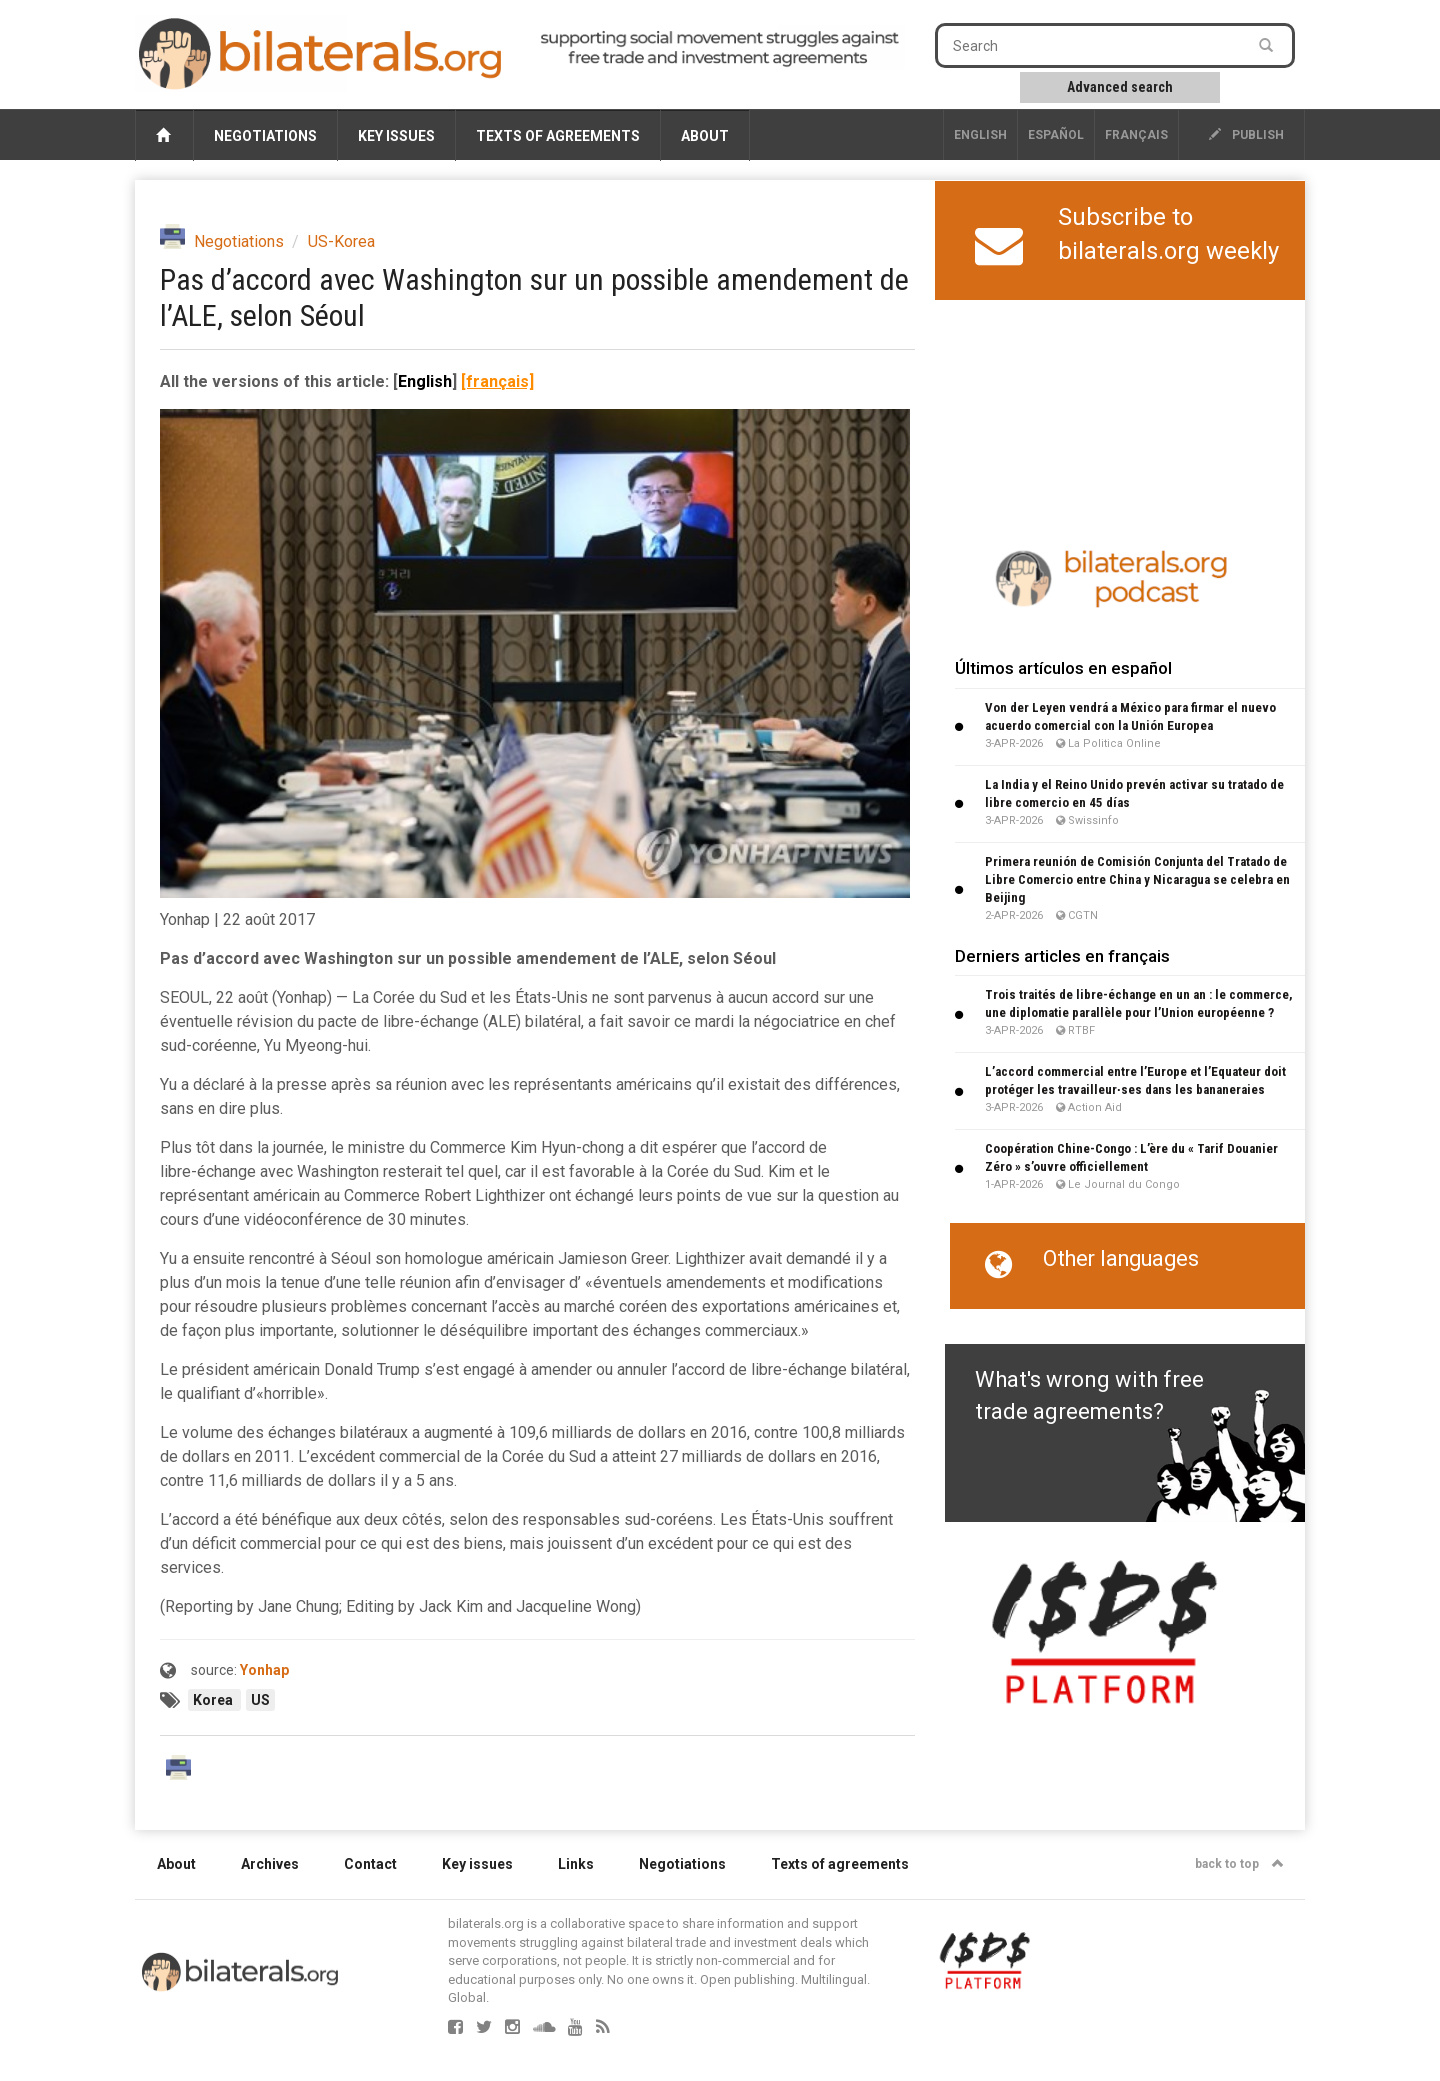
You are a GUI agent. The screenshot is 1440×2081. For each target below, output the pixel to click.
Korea (214, 1700)
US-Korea (341, 241)
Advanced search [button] (1120, 87)
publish (1246, 135)
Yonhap (264, 1670)
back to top (1239, 1864)
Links (576, 1864)
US (260, 1700)
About (705, 136)
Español (1056, 135)
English (980, 135)
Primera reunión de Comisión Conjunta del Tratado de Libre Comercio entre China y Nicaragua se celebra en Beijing (1137, 879)
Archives (270, 1864)
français (1136, 135)
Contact (370, 1864)
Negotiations (265, 136)
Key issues (396, 136)
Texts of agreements (558, 136)
